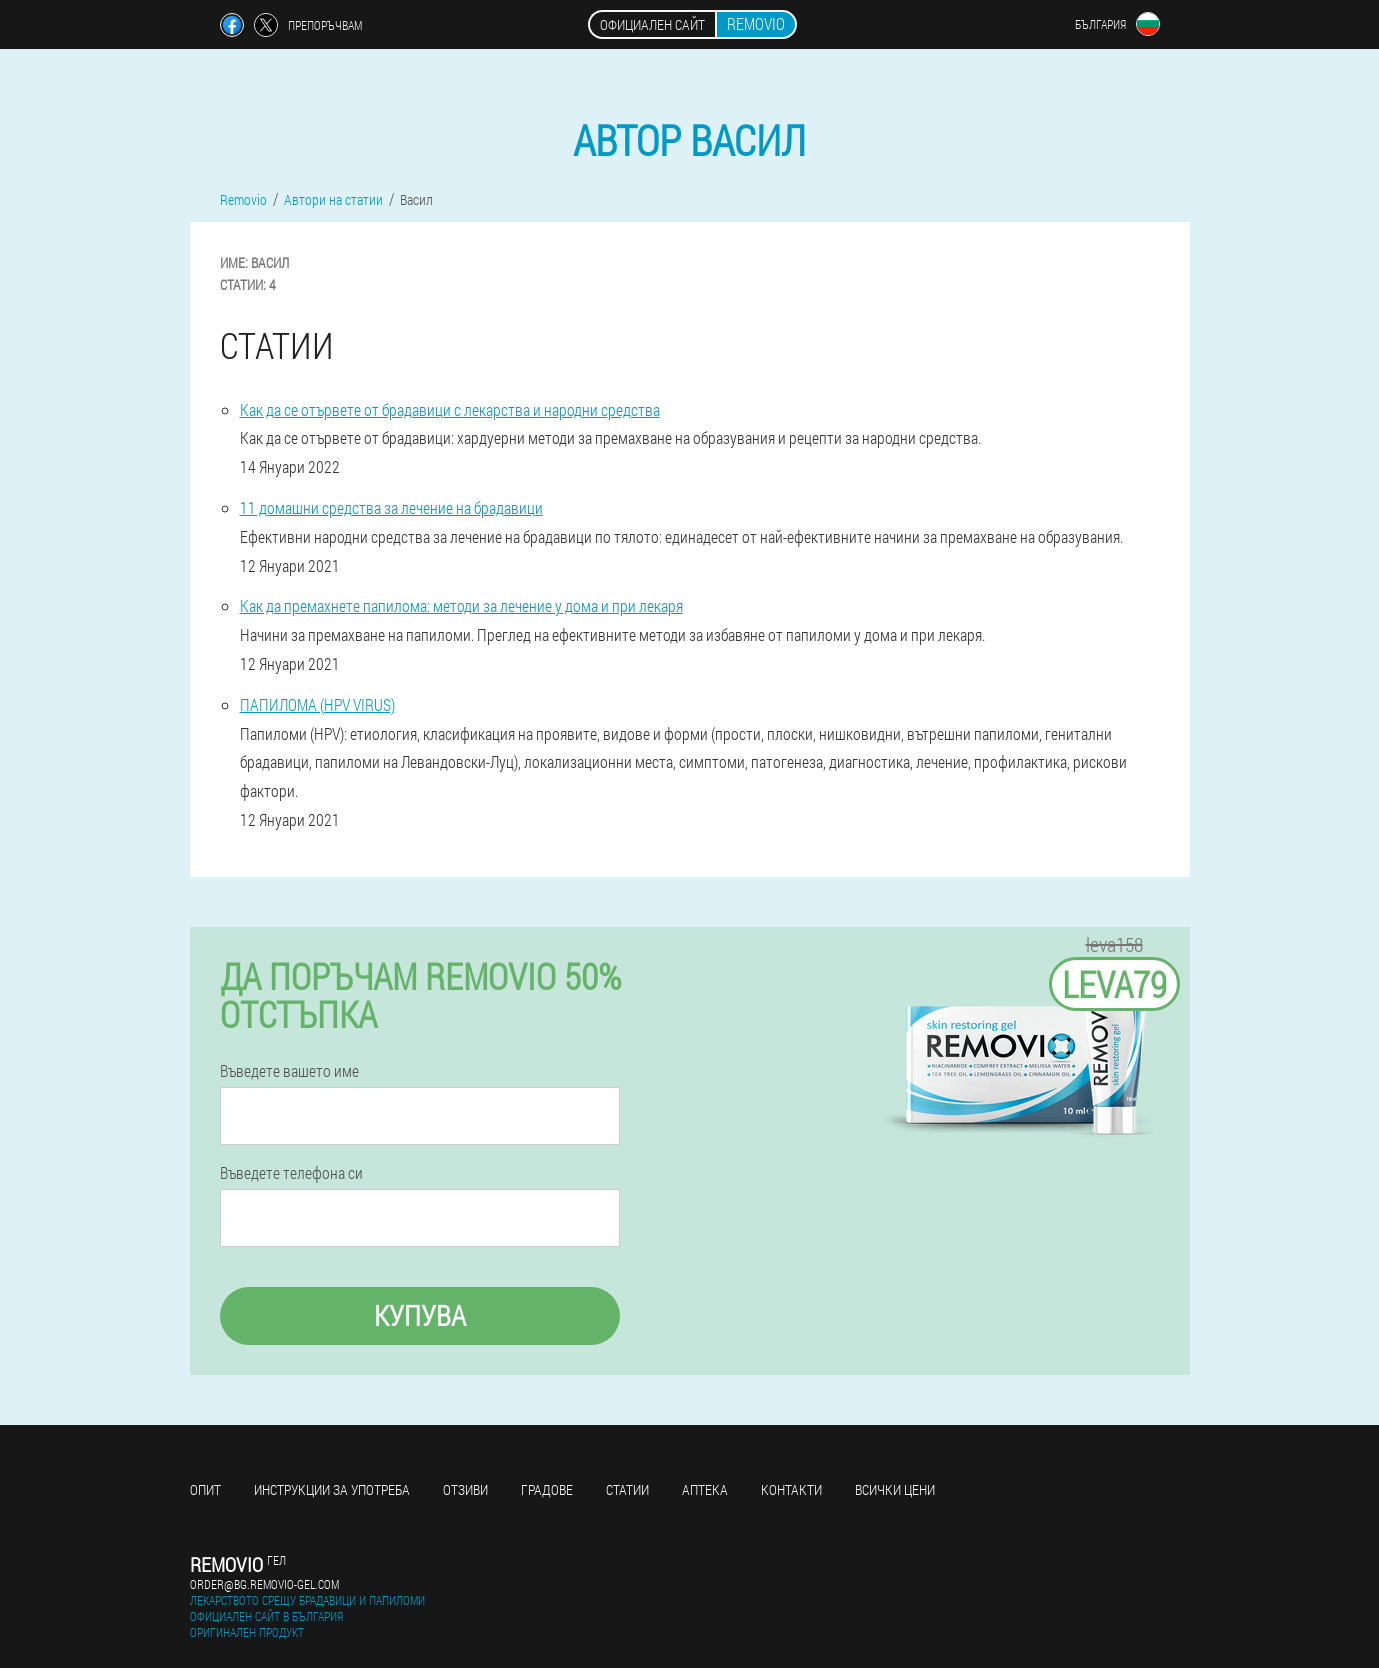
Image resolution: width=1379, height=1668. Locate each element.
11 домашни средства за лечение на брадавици (391, 507)
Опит (205, 1489)
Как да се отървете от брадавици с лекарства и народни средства (450, 409)
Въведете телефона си (291, 1173)
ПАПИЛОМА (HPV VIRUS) (317, 704)
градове (547, 1489)
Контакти (791, 1489)
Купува (420, 1315)
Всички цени (895, 1489)
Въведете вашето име (289, 1071)
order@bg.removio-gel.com (264, 1584)
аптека (705, 1489)
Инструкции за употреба (332, 1489)
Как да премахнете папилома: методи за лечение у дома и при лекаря (461, 605)
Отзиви (465, 1489)
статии (627, 1489)
